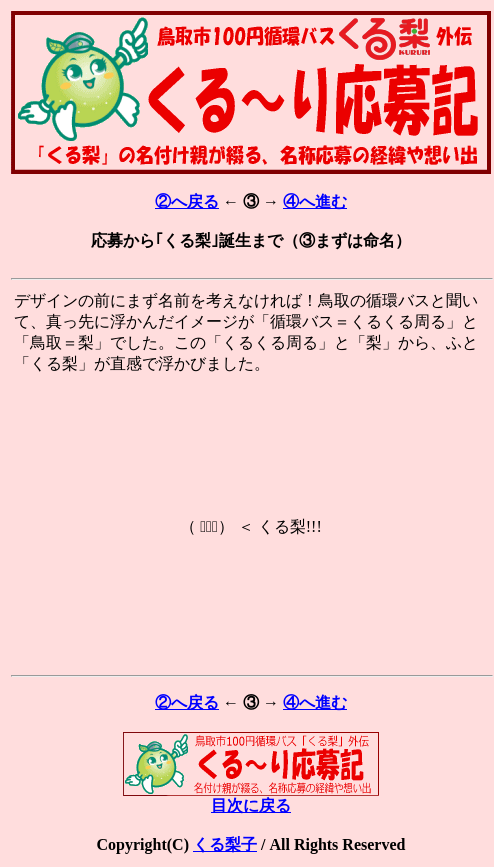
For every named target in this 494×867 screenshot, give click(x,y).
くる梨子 (225, 844)
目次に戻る (251, 798)
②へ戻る (187, 201)
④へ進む (315, 201)
